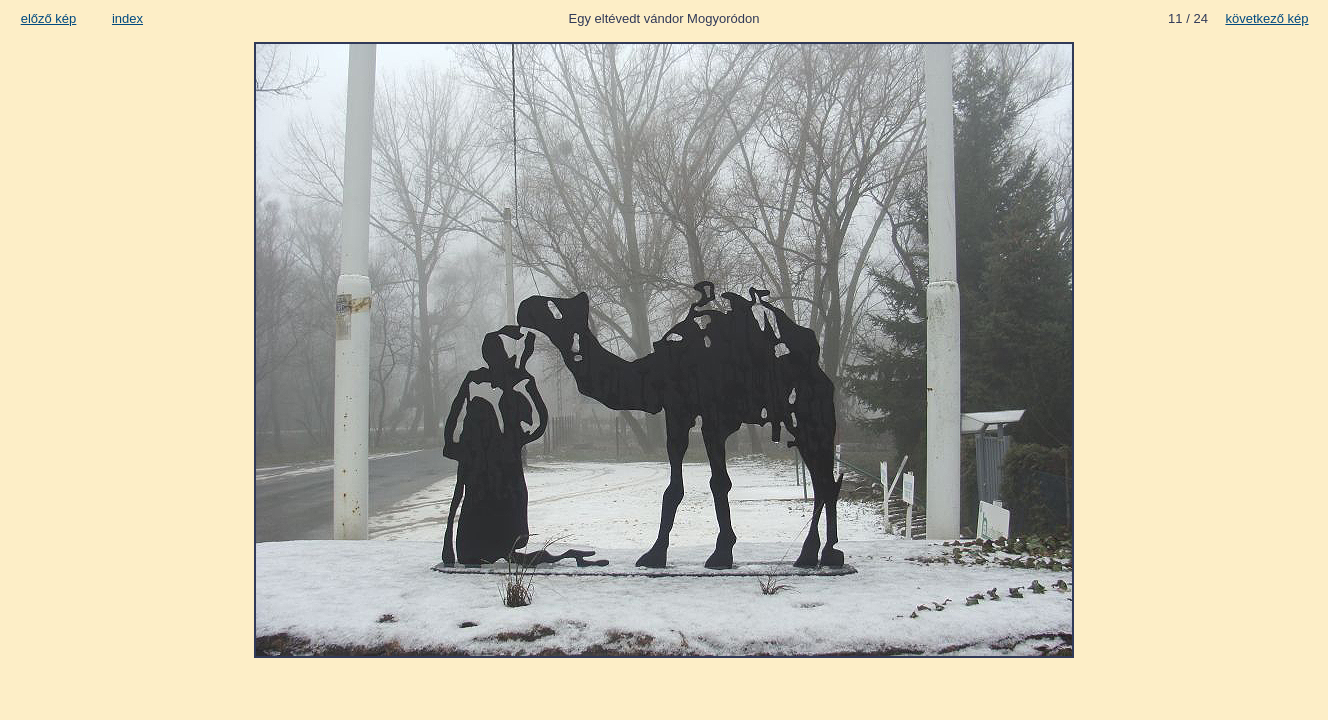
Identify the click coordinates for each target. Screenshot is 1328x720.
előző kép (49, 18)
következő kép (1266, 18)
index (127, 18)
